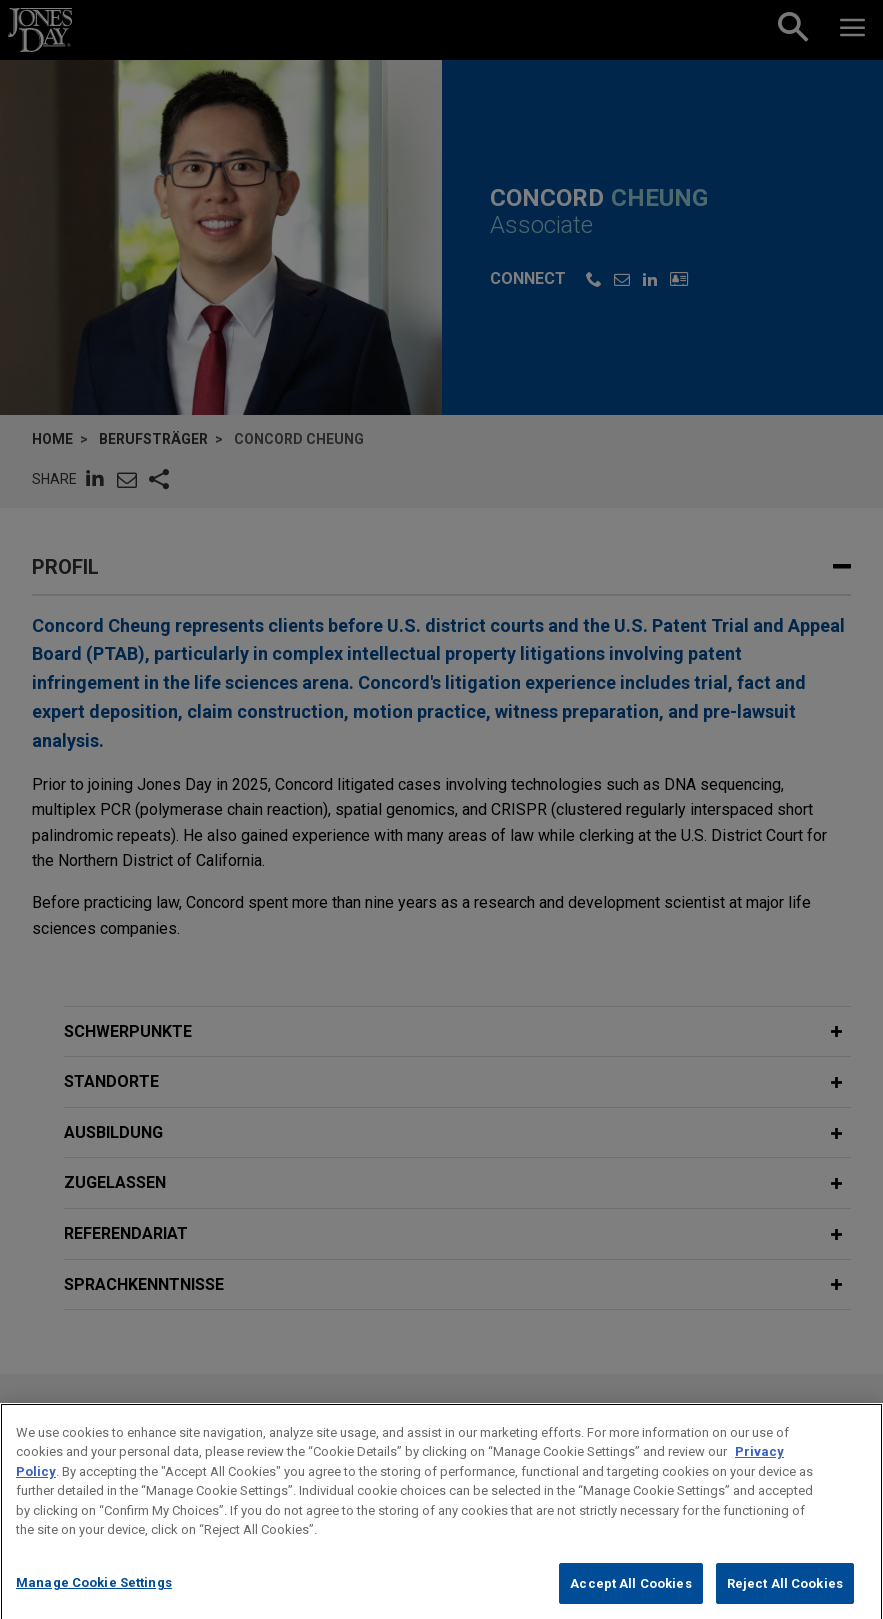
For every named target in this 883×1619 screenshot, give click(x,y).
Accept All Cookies (630, 1597)
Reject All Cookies (785, 1597)
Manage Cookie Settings (94, 1596)
